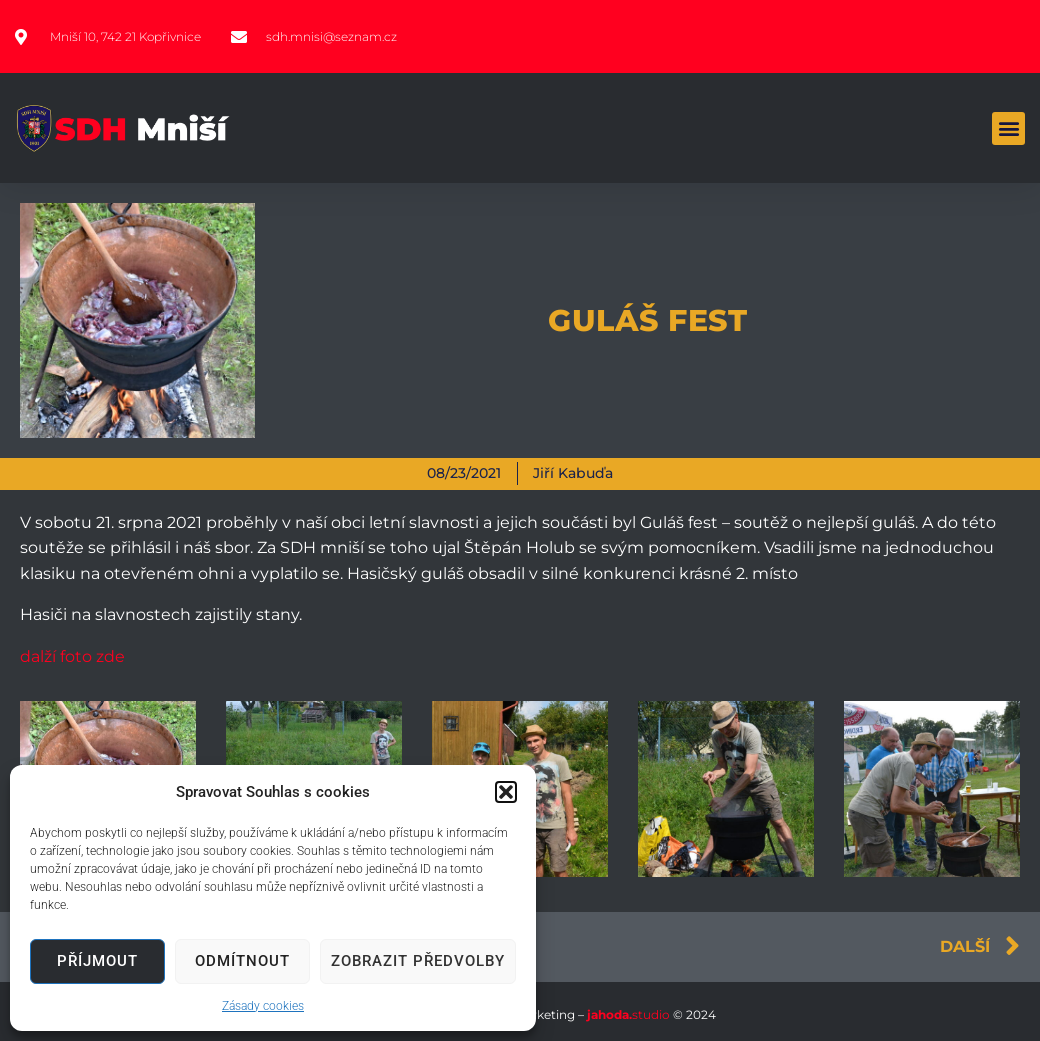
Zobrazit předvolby (418, 961)
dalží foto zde (72, 656)
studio (627, 1014)
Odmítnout (242, 961)
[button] (506, 792)
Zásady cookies (263, 1006)
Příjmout (97, 961)
